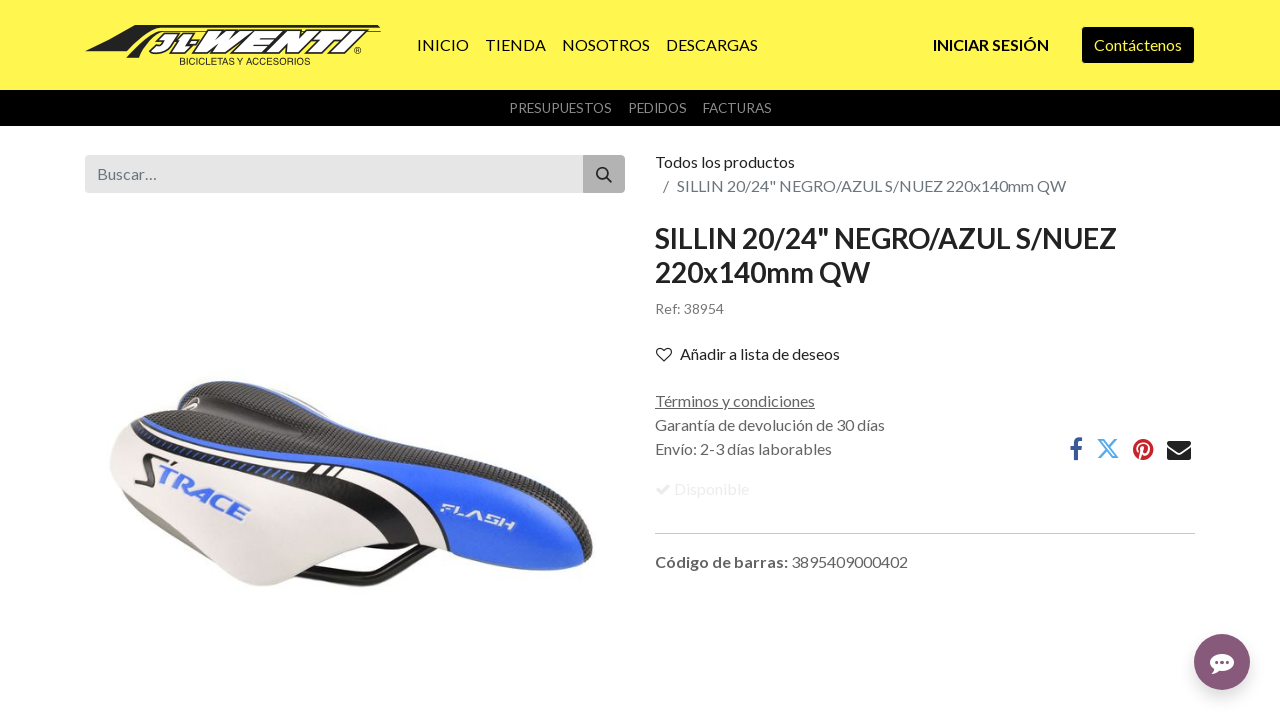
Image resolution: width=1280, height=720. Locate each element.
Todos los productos (725, 161)
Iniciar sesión (991, 44)
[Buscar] (604, 174)
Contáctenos (1138, 44)
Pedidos (657, 108)
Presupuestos (560, 108)
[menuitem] (443, 45)
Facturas (737, 108)
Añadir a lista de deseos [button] (748, 353)
